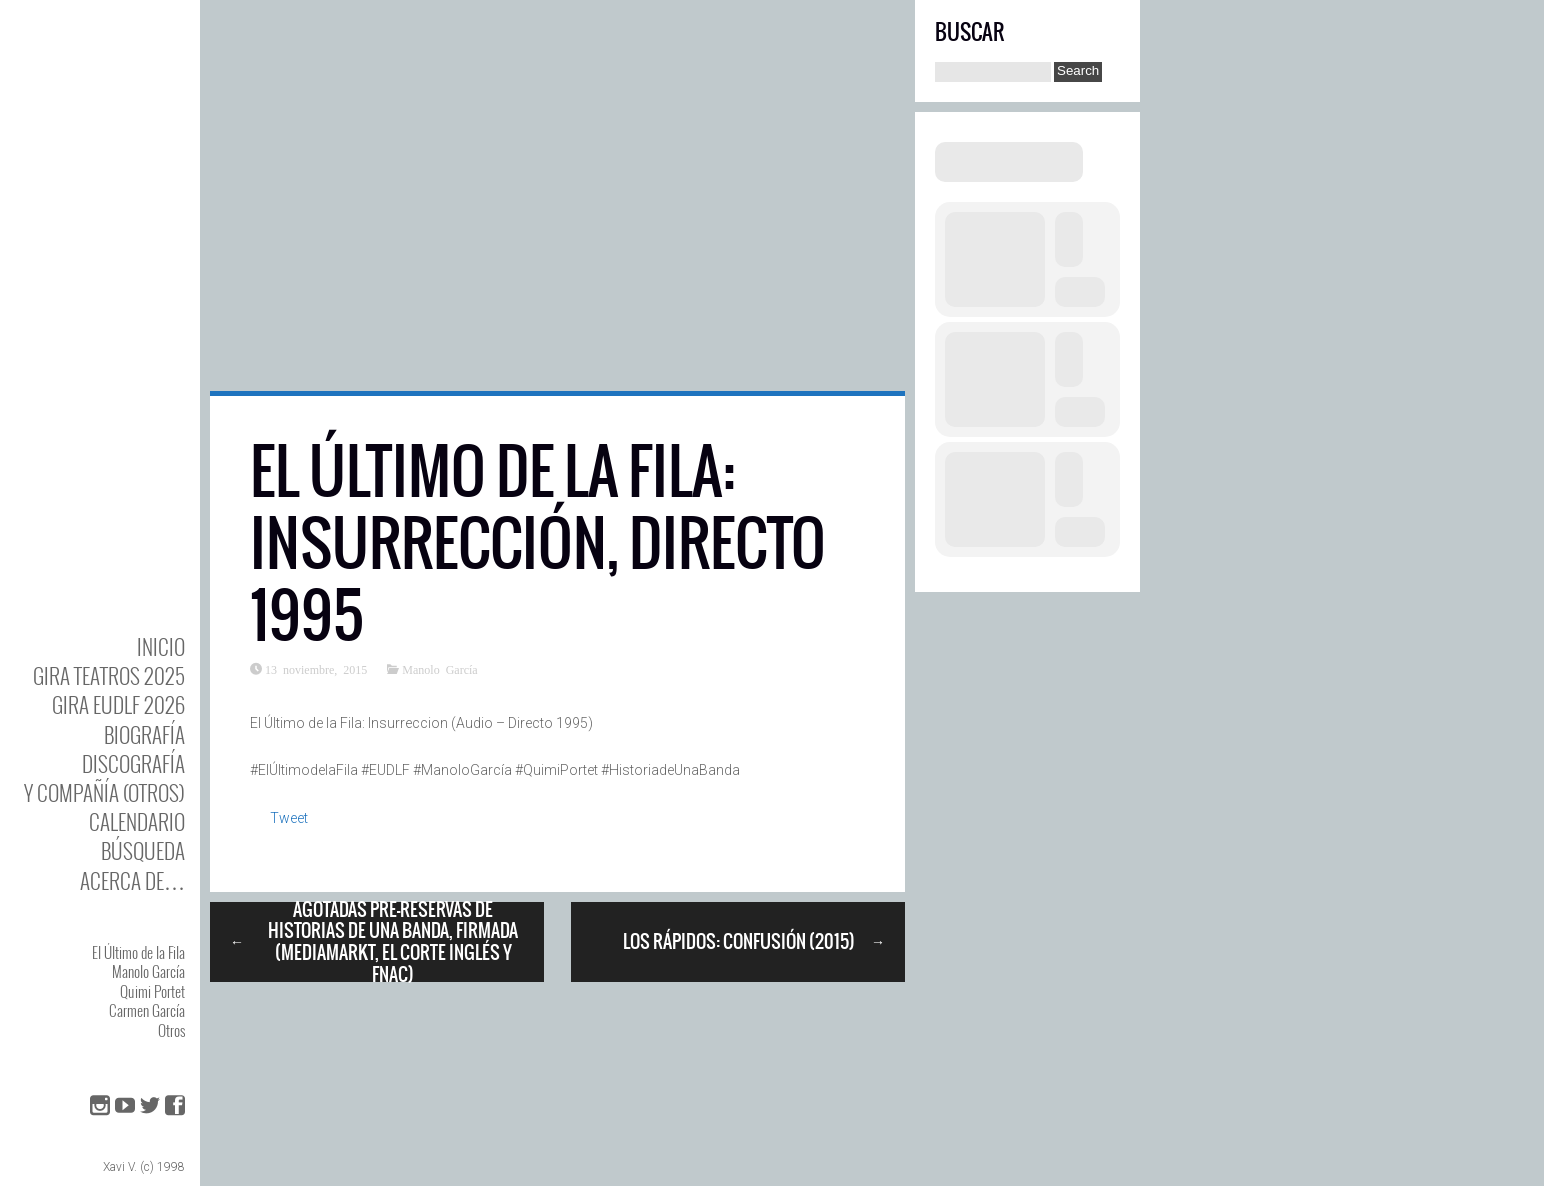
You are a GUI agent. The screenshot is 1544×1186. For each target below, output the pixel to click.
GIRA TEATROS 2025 (109, 675)
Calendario (137, 821)
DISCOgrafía (133, 763)
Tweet (289, 818)
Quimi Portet (152, 991)
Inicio (161, 646)
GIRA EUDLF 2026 (118, 704)
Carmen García (147, 1010)
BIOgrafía (144, 734)
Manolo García (148, 971)
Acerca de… (132, 880)
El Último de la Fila (138, 952)
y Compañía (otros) (104, 792)
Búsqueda (143, 850)
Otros (171, 1030)
